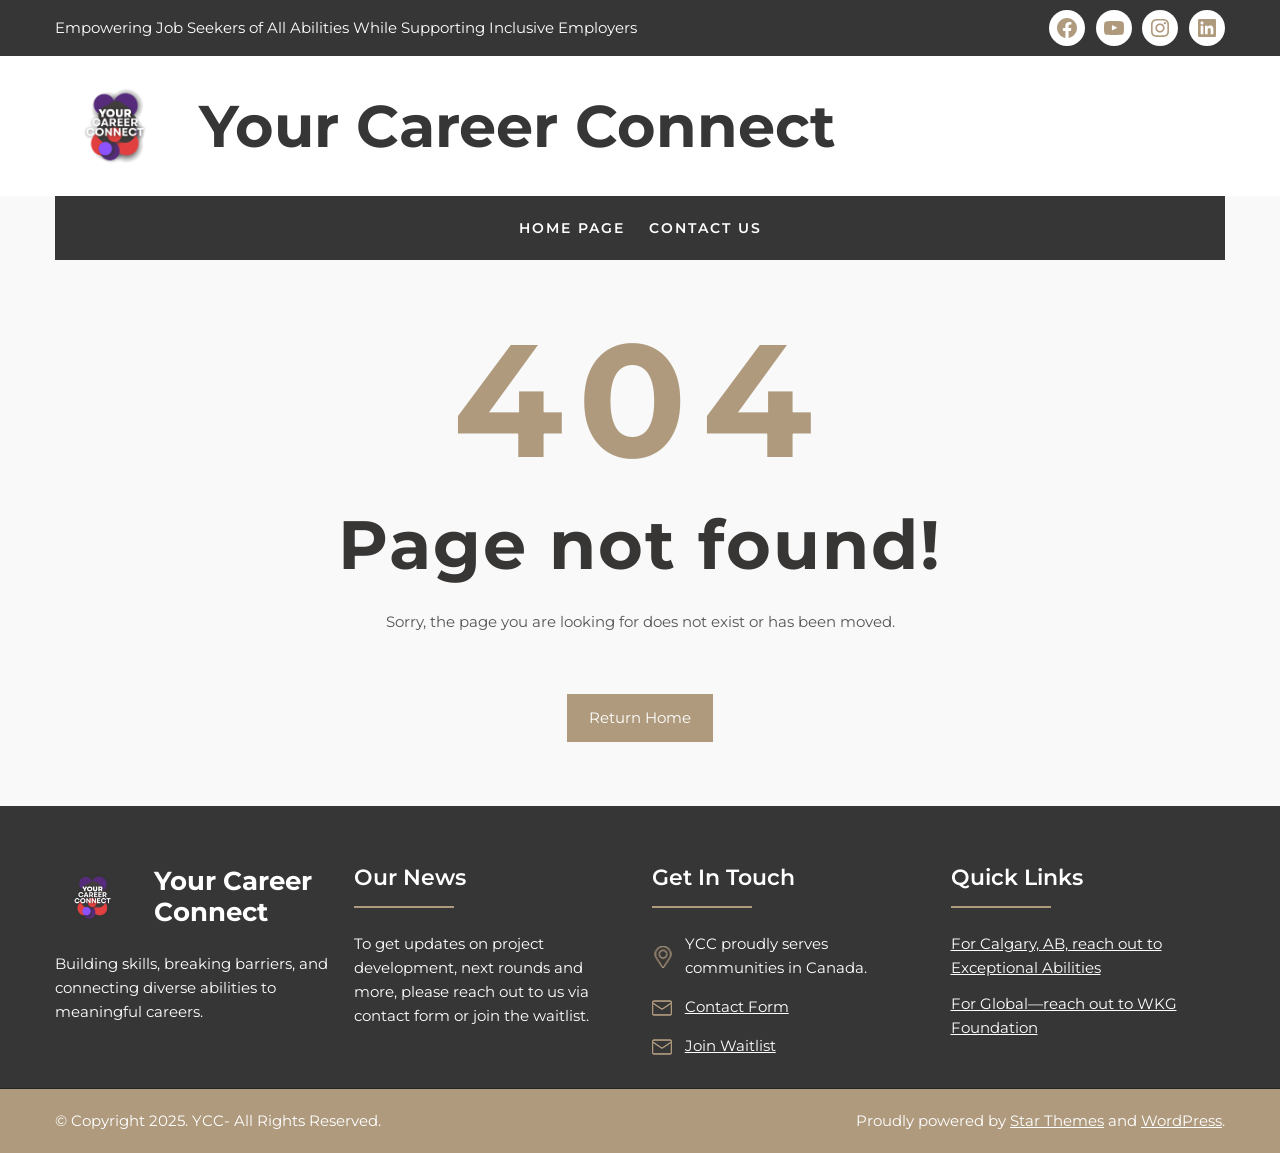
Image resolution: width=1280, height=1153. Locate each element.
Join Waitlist (730, 1045)
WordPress (1181, 1120)
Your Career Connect (517, 126)
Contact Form (737, 1006)
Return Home (640, 717)
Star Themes (1057, 1120)
